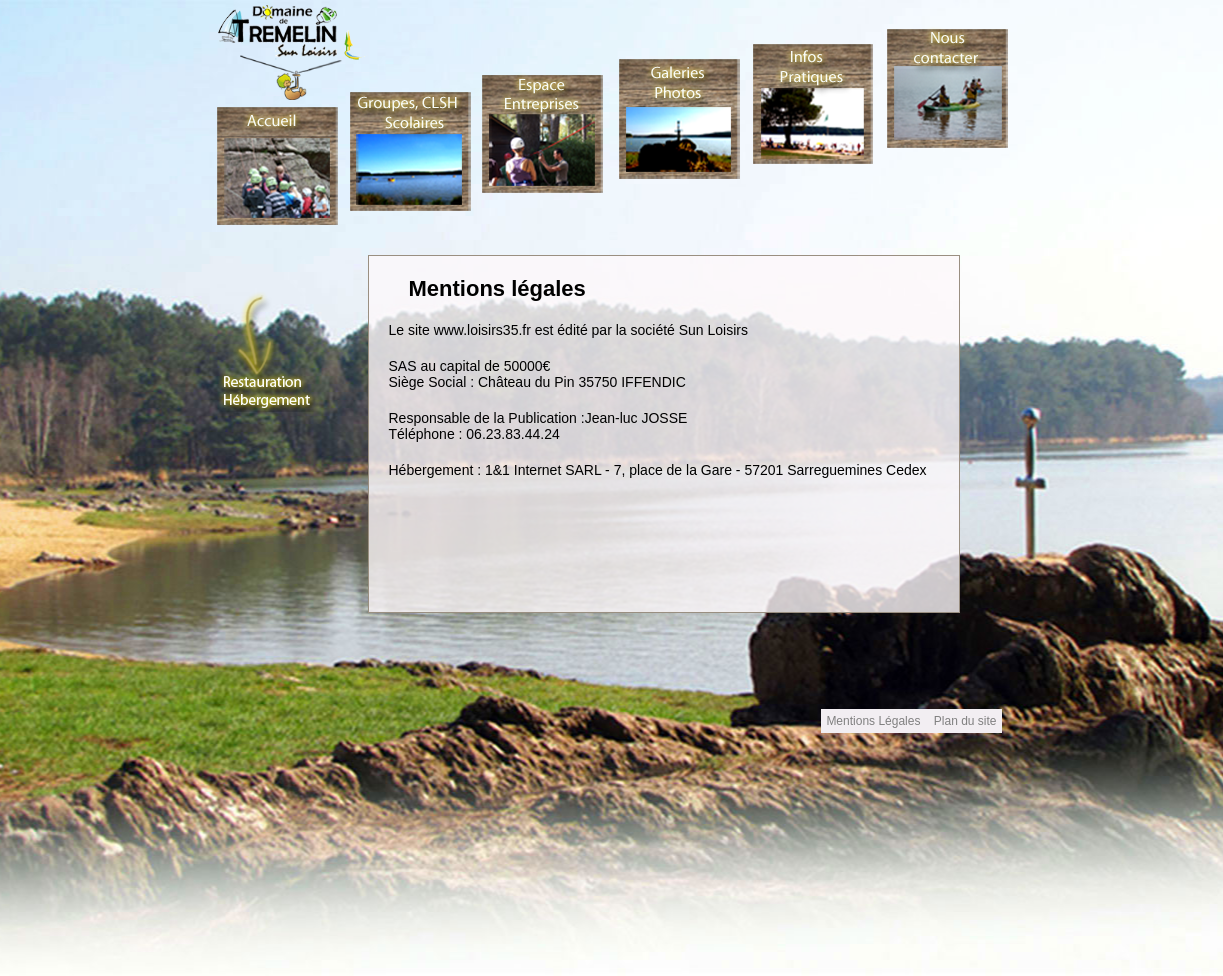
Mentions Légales (874, 721)
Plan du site (965, 721)
